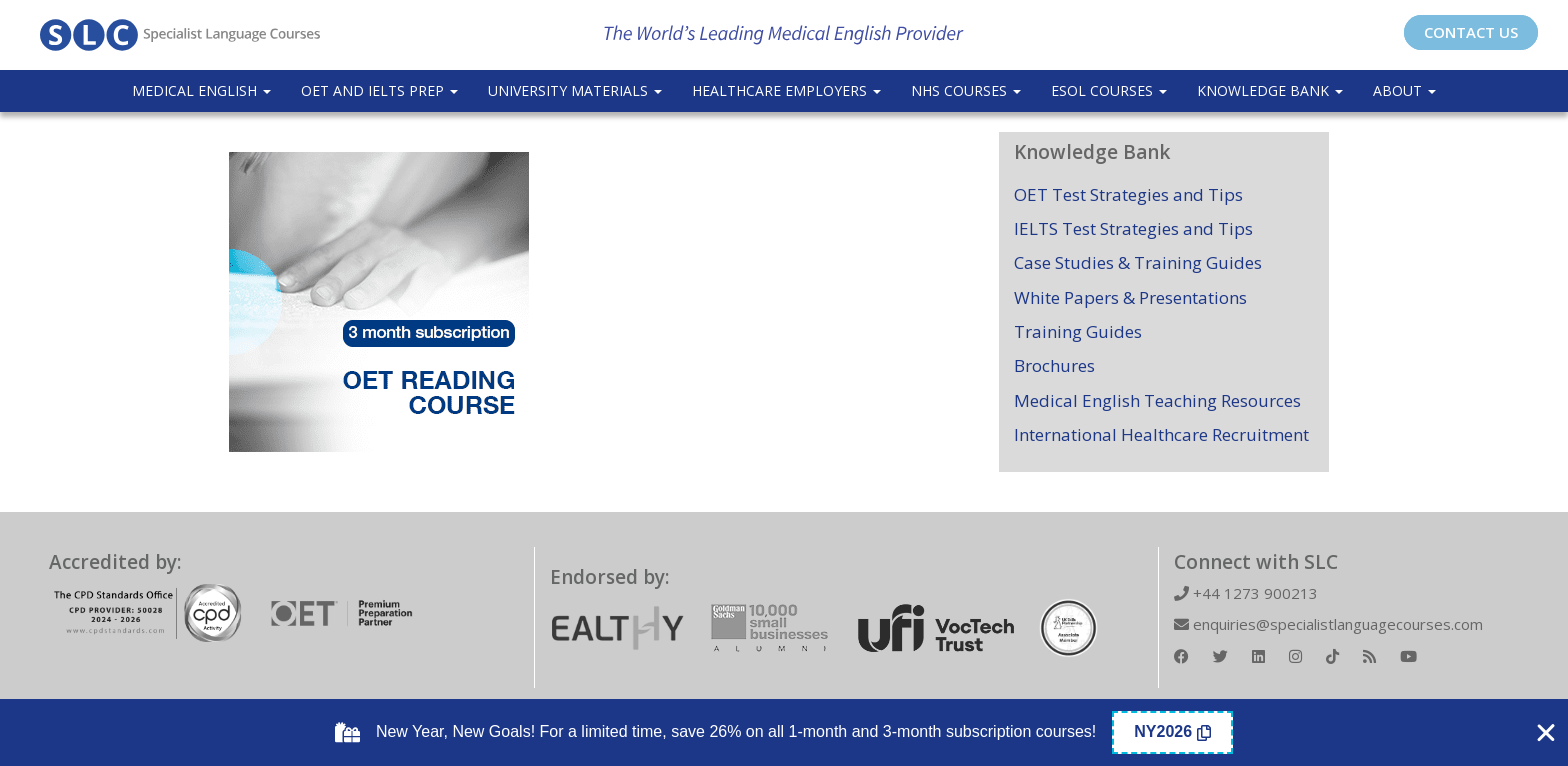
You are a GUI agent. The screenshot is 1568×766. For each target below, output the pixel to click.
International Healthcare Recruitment (1161, 434)
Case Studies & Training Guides (1138, 262)
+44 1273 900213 (1246, 593)
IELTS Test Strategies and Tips (1133, 228)
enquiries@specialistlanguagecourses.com (1328, 624)
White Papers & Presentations (1130, 297)
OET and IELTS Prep (379, 90)
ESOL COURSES (1109, 90)
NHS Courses (966, 90)
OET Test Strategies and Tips (1128, 194)
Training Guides (1078, 331)
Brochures (1054, 365)
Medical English (201, 90)
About (1404, 90)
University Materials (575, 90)
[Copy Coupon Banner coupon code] (1172, 732)
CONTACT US (1471, 32)
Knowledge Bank (1270, 90)
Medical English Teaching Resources (1157, 400)
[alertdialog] (784, 732)
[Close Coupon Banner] (1546, 733)
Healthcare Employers (786, 90)
